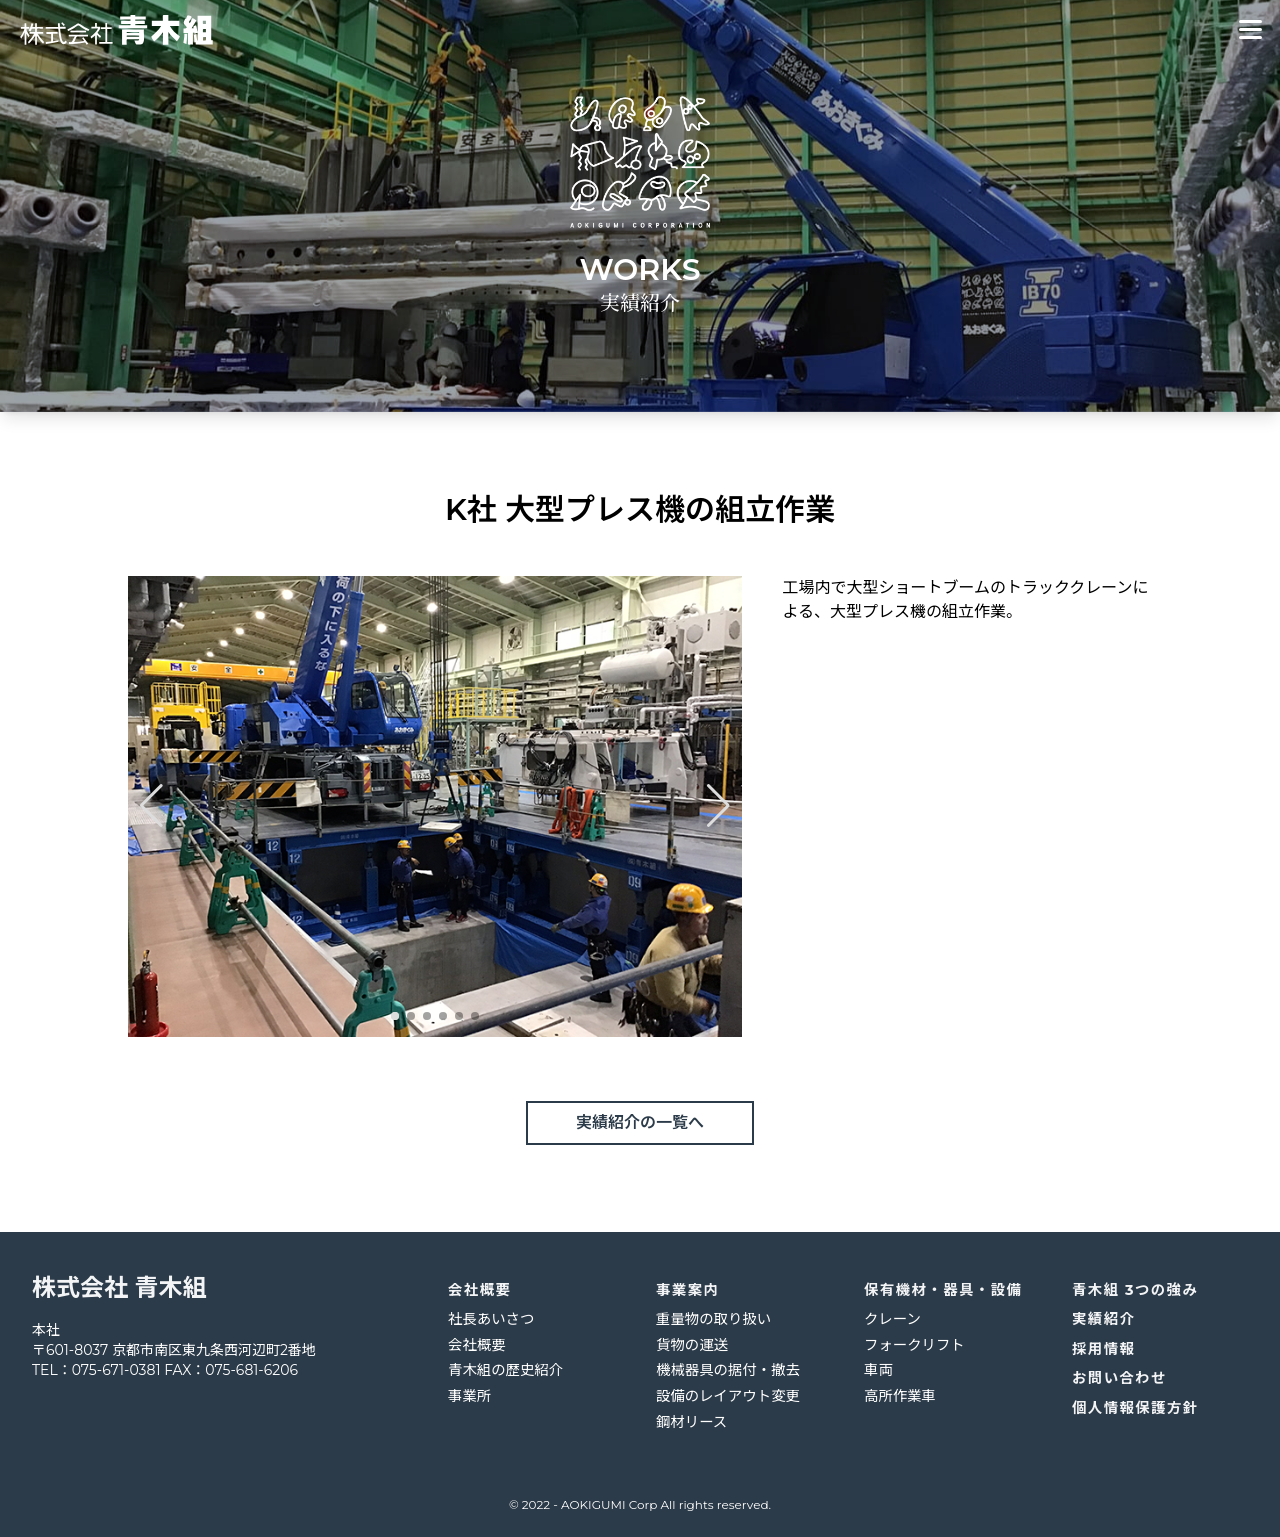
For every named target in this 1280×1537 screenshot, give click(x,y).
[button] (395, 1016)
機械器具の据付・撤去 (728, 1370)
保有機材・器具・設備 (943, 1290)
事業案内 (687, 1290)
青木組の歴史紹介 (505, 1370)
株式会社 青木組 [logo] (119, 1287)
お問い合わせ (1119, 1378)
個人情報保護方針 (1135, 1408)
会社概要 (479, 1290)
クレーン (892, 1319)
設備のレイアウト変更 (728, 1396)
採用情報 (1103, 1349)
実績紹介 (1103, 1319)
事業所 (469, 1396)
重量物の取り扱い (713, 1319)
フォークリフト (914, 1345)
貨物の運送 (692, 1345)
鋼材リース (691, 1422)
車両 (878, 1370)
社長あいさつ (491, 1319)
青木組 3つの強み (1135, 1290)
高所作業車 (900, 1396)
